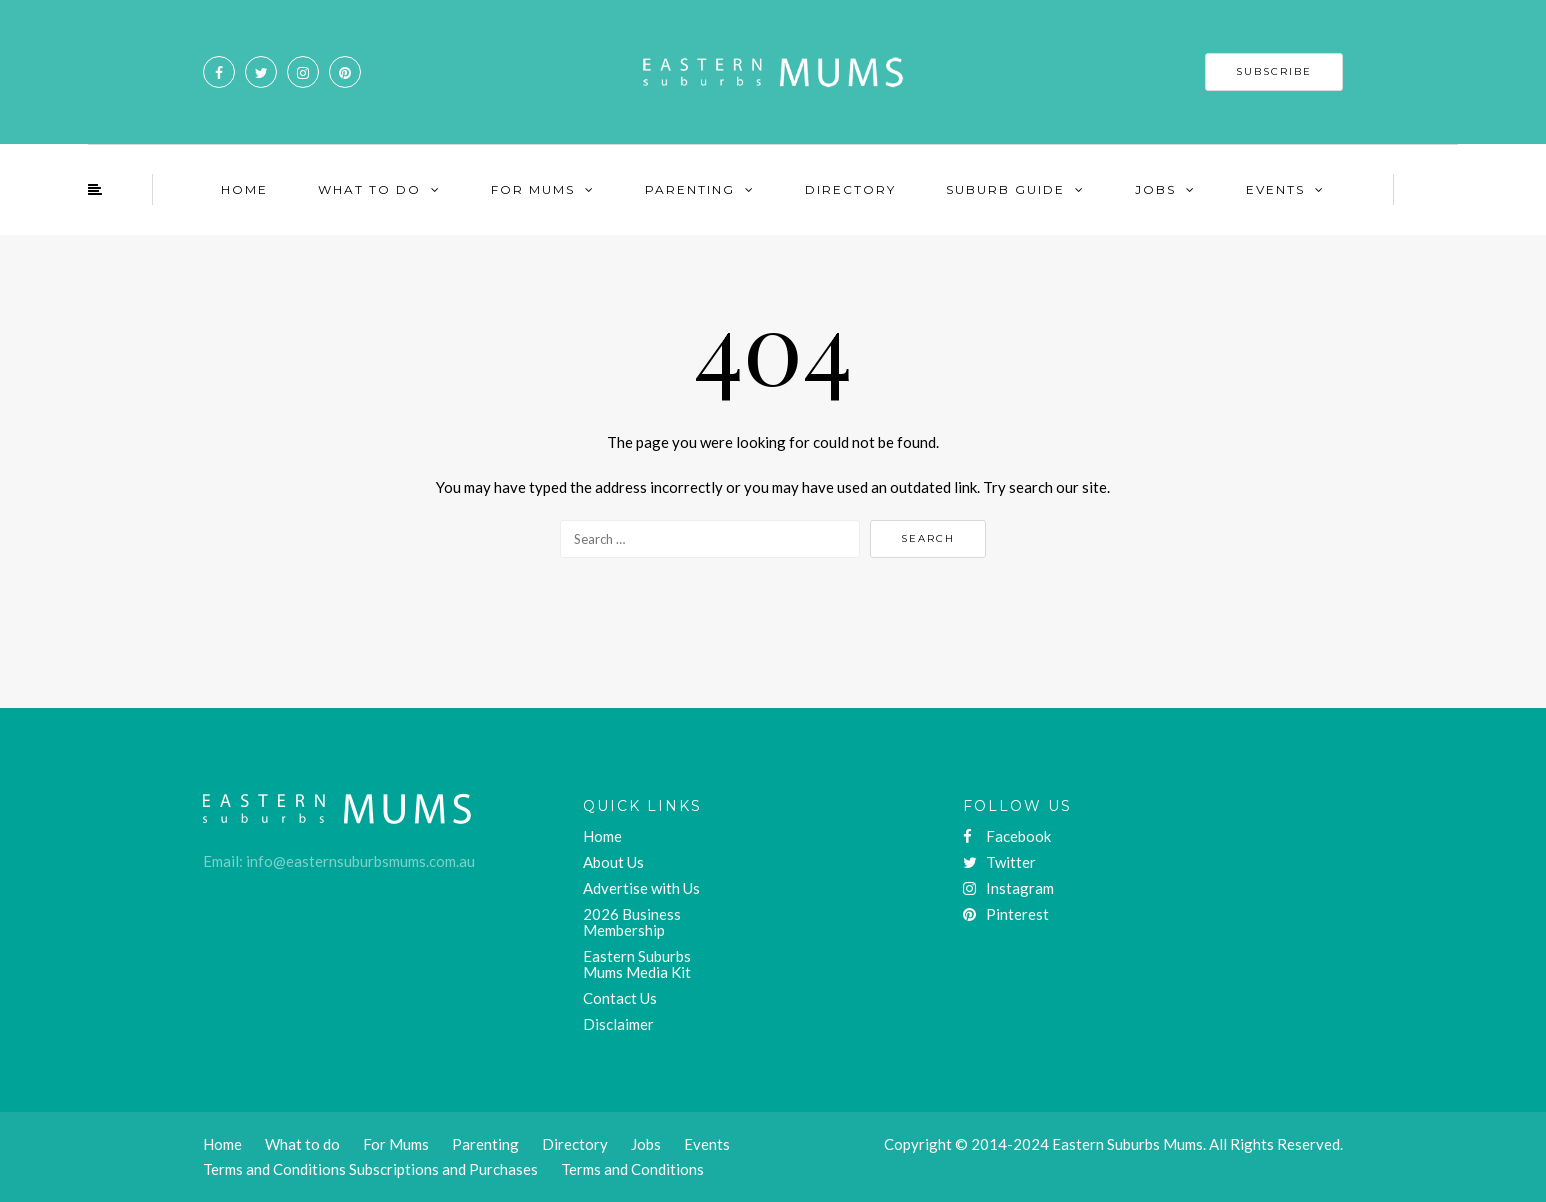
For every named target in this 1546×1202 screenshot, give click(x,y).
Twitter (999, 862)
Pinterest (1006, 914)
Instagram (1008, 888)
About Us (613, 862)
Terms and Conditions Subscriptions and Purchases (370, 1169)
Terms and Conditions (632, 1169)
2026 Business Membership (632, 922)
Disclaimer (618, 1024)
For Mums (533, 189)
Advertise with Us (641, 888)
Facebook (1007, 836)
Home (244, 189)
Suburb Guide (1005, 189)
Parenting (690, 189)
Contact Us (620, 998)
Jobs (1155, 189)
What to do (302, 1144)
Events (1275, 189)
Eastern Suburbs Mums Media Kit (637, 964)
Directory (850, 189)
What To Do (369, 189)
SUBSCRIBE (1274, 71)
